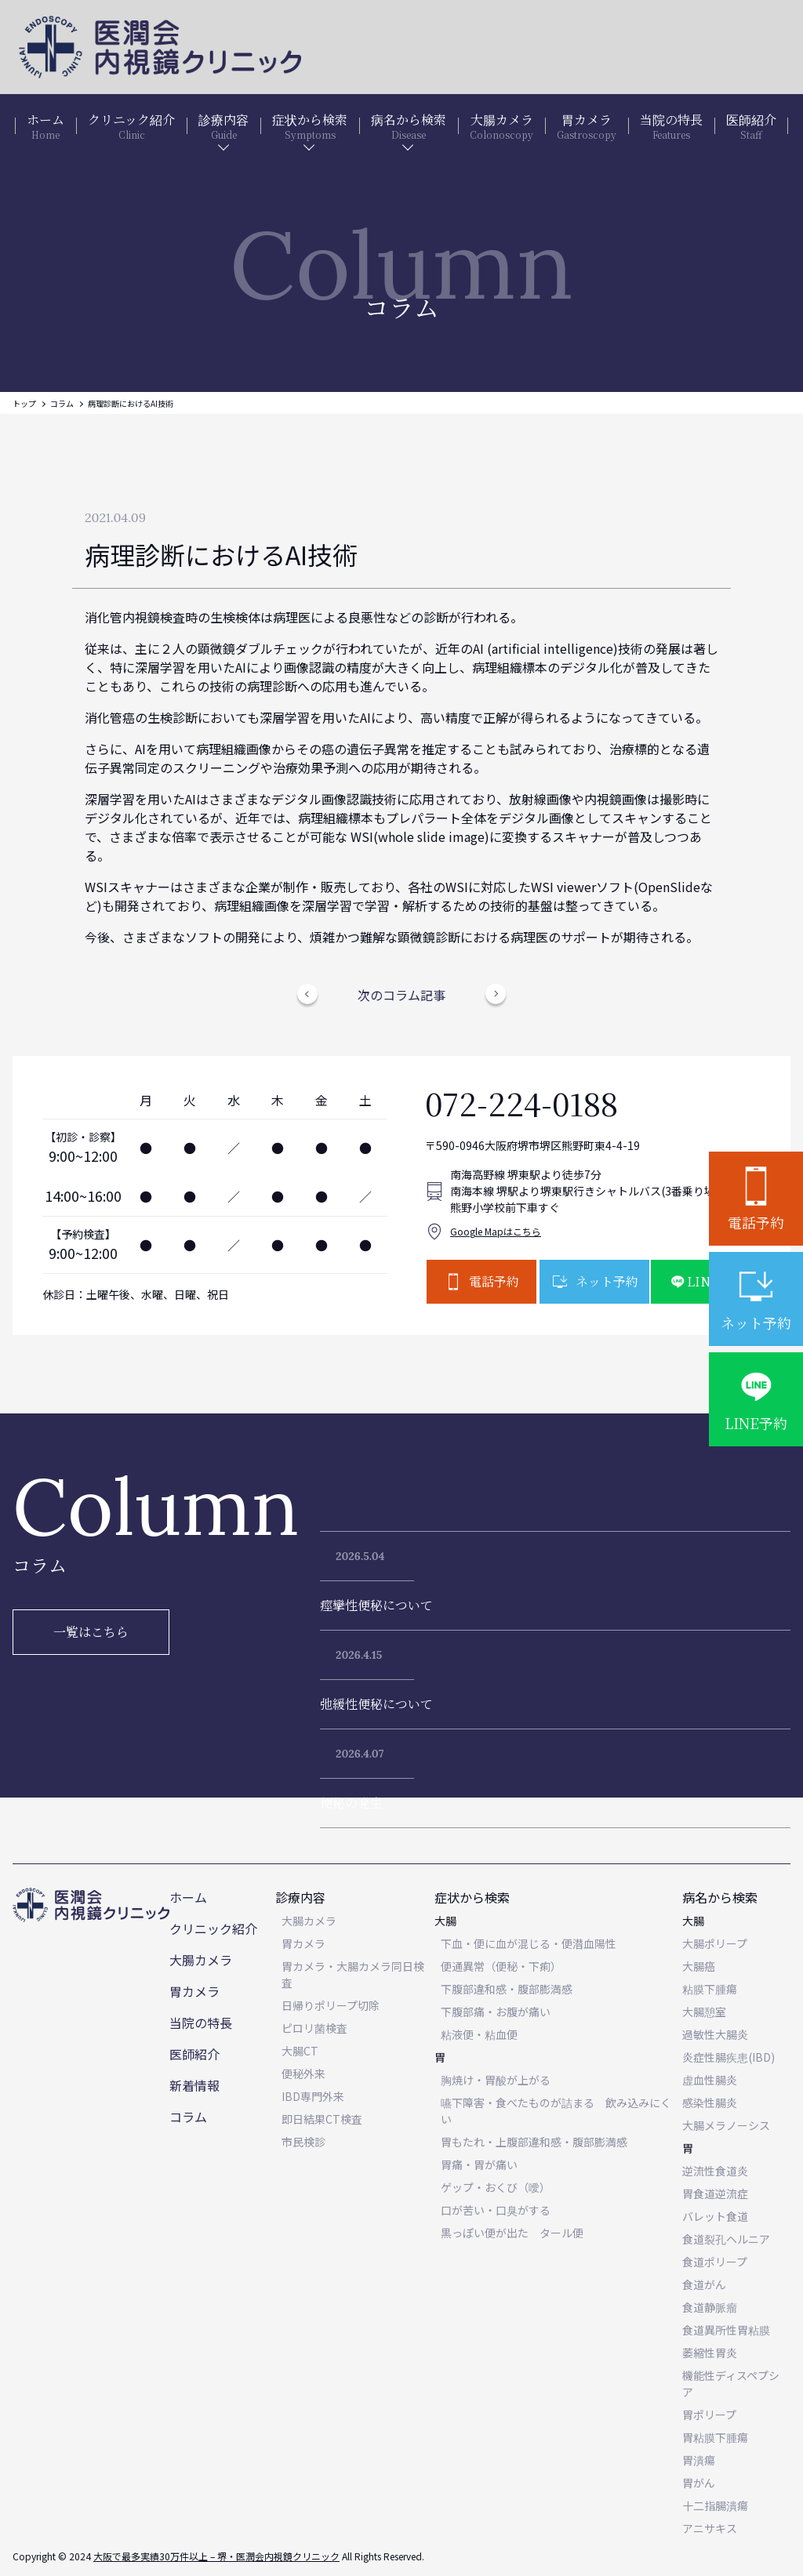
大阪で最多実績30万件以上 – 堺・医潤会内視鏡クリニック (216, 2556)
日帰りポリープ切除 (331, 2005)
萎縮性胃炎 (709, 2352)
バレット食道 (715, 2216)
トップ (24, 403)
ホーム (188, 1897)
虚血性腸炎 (709, 2080)
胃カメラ (194, 1991)
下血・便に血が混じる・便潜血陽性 (528, 1943)
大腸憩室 (704, 2011)
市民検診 (303, 2142)
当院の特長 (200, 2022)
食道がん (704, 2284)
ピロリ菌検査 (314, 2028)
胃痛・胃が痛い (479, 2164)
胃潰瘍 (698, 2460)
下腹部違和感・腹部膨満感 (506, 1989)
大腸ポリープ (714, 1943)
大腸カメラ (200, 1959)
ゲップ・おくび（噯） (495, 2187)
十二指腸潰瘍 (715, 2505)
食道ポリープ (714, 2261)
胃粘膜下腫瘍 (715, 2437)
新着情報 (194, 2085)
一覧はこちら (91, 1632)
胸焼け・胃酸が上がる (495, 2080)
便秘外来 (303, 2073)
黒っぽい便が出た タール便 (512, 2232)
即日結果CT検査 (322, 2119)
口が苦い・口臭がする (495, 2210)
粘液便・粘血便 (479, 2034)
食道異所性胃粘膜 (726, 2330)
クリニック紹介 (213, 1928)
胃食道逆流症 (715, 2193)
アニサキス (709, 2528)
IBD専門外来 (313, 2096)
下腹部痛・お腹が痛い (495, 2011)
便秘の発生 (351, 1803)
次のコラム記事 (401, 994)
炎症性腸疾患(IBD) (728, 2057)
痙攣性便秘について (376, 1605)
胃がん (698, 2483)
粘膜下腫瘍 (709, 1989)
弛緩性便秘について (376, 1704)
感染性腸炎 (709, 2102)
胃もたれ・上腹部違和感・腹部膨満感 (534, 2142)
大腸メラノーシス (726, 2125)
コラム (62, 403)
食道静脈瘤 (709, 2307)
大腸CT (300, 2051)
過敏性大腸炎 (715, 2034)
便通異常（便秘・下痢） (501, 1966)
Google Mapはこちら (495, 1231)
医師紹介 (194, 2053)
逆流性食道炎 (715, 2171)
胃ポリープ (709, 2414)
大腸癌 (698, 1966)
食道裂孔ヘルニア (726, 2239)
